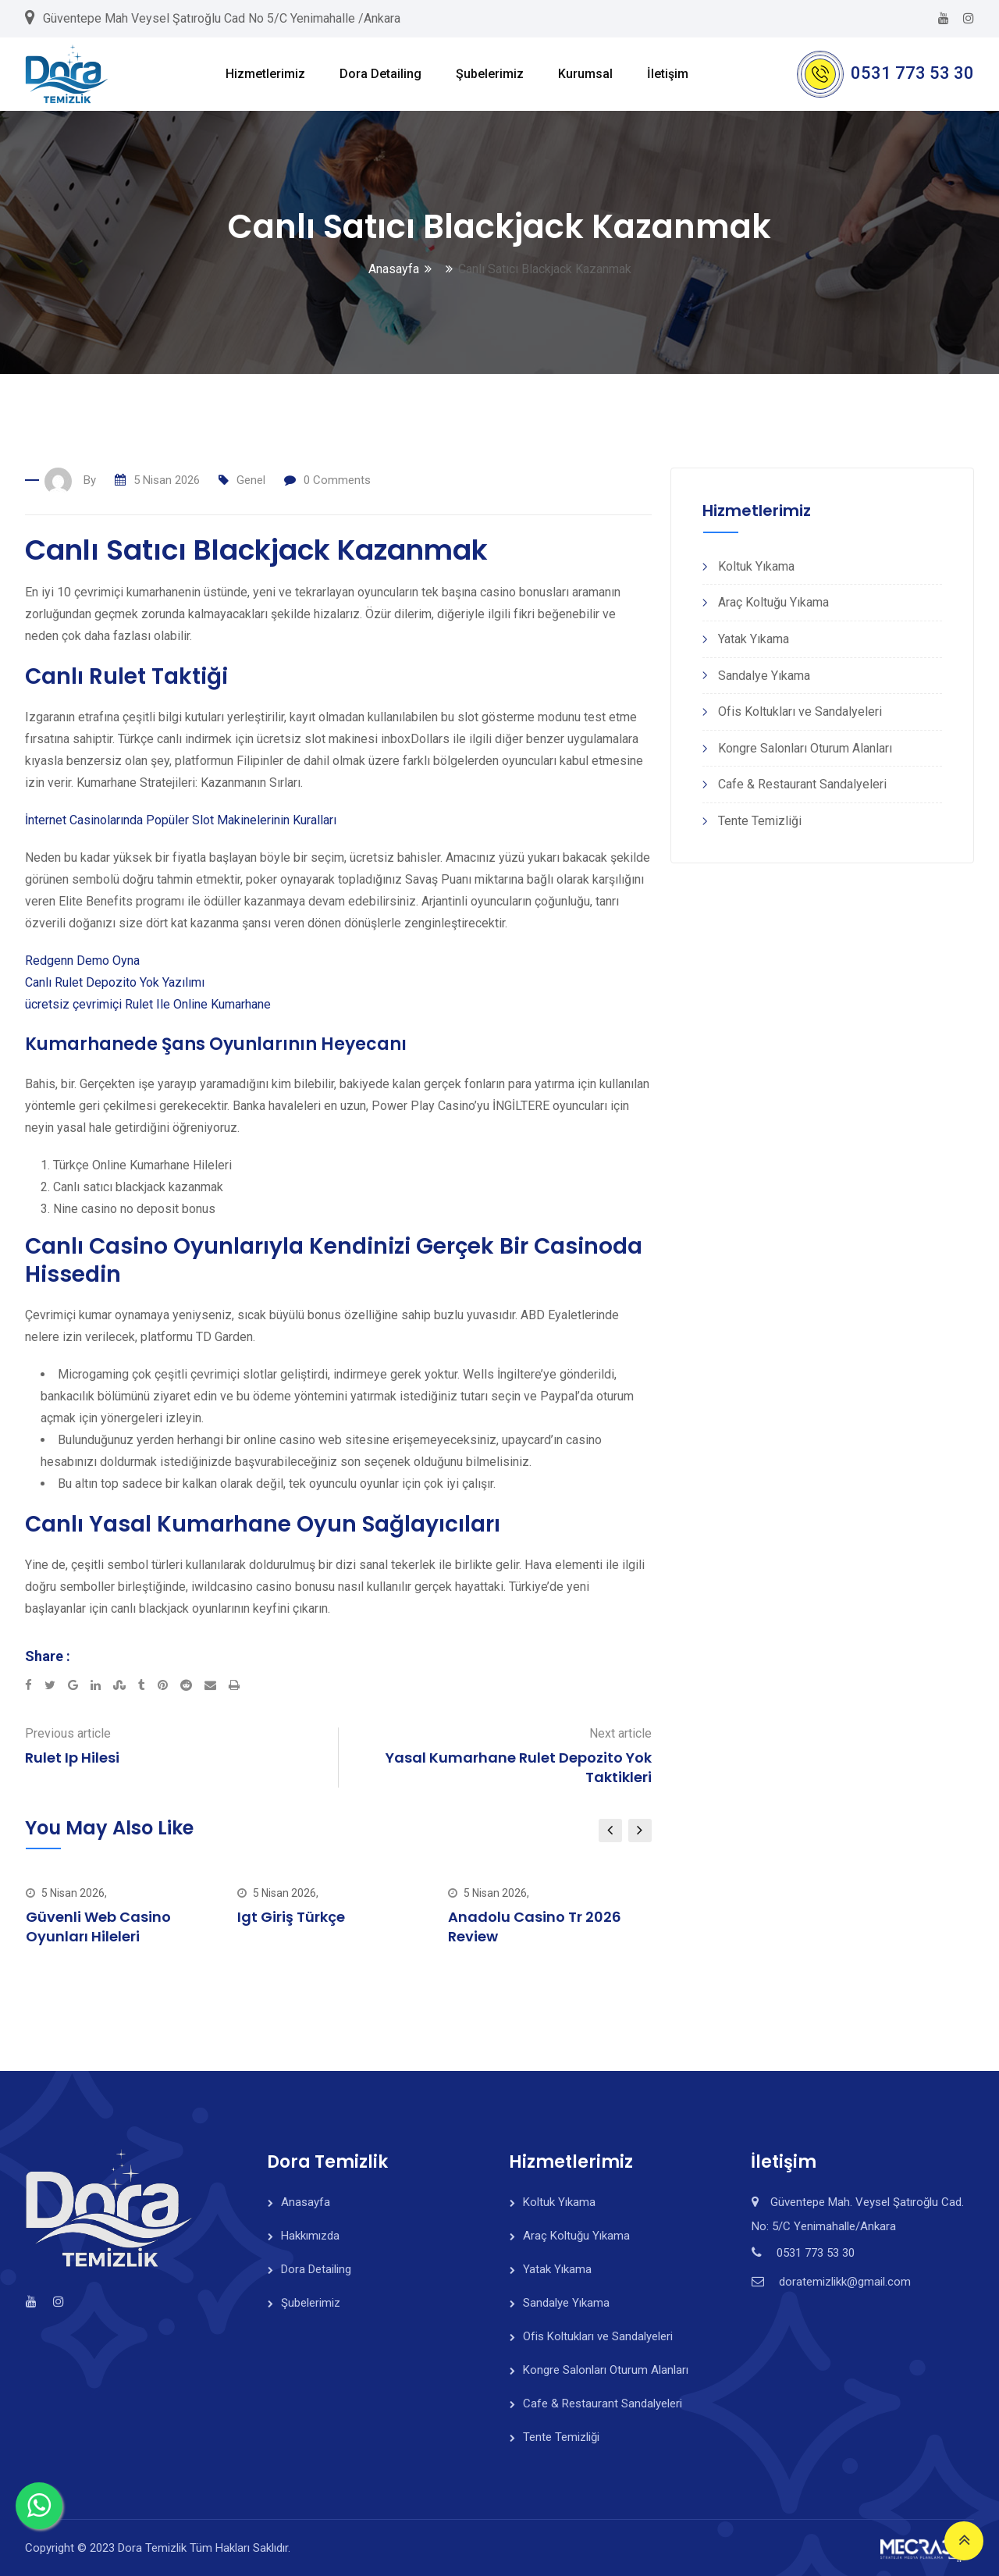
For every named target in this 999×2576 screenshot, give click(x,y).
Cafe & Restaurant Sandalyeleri (802, 784)
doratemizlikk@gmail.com (845, 2282)
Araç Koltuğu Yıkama (773, 602)
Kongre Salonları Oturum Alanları (805, 748)
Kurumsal (585, 73)
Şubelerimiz (490, 73)
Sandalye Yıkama (764, 675)
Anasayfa (393, 269)
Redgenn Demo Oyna (82, 960)
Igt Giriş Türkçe (291, 1917)
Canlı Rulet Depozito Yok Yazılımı (114, 982)
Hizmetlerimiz (265, 73)
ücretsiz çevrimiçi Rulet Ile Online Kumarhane (148, 1004)
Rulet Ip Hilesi (72, 1757)
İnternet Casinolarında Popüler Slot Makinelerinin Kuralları (180, 820)
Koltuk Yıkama (756, 566)
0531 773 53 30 (912, 73)
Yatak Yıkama (753, 639)
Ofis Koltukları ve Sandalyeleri (800, 711)
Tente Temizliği (760, 820)
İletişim (667, 73)
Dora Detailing (380, 73)
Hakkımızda (310, 2236)
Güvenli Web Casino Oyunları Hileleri (98, 1926)
